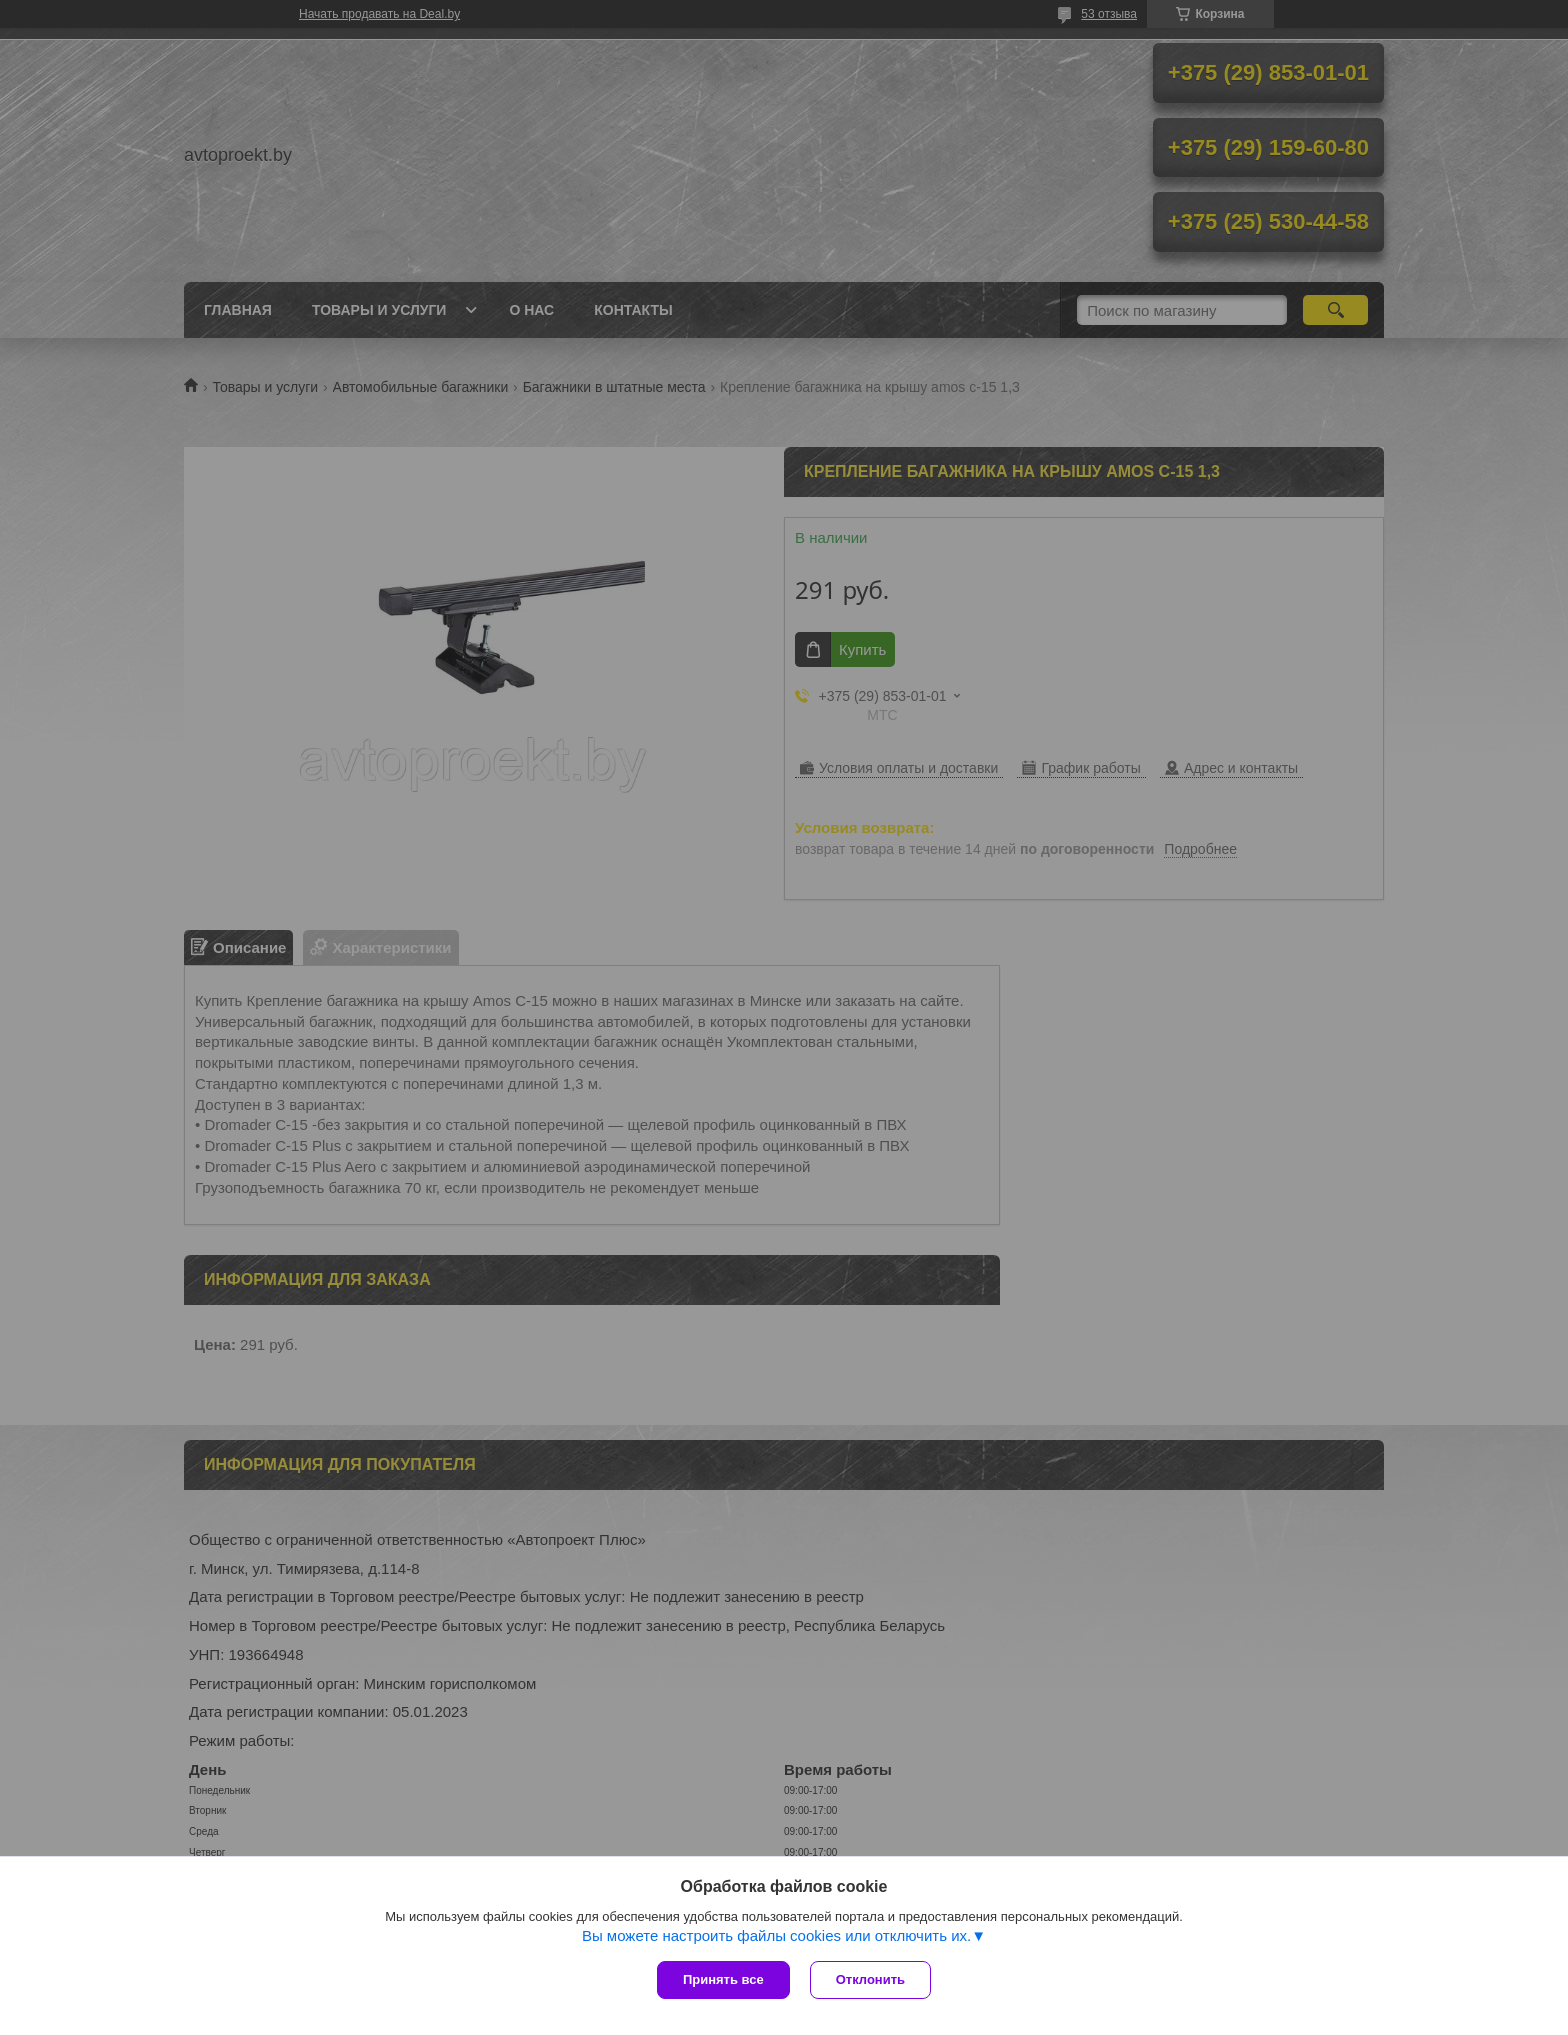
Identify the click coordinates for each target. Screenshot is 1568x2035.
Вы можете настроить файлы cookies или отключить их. (776, 1935)
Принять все (723, 1979)
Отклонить (870, 1979)
